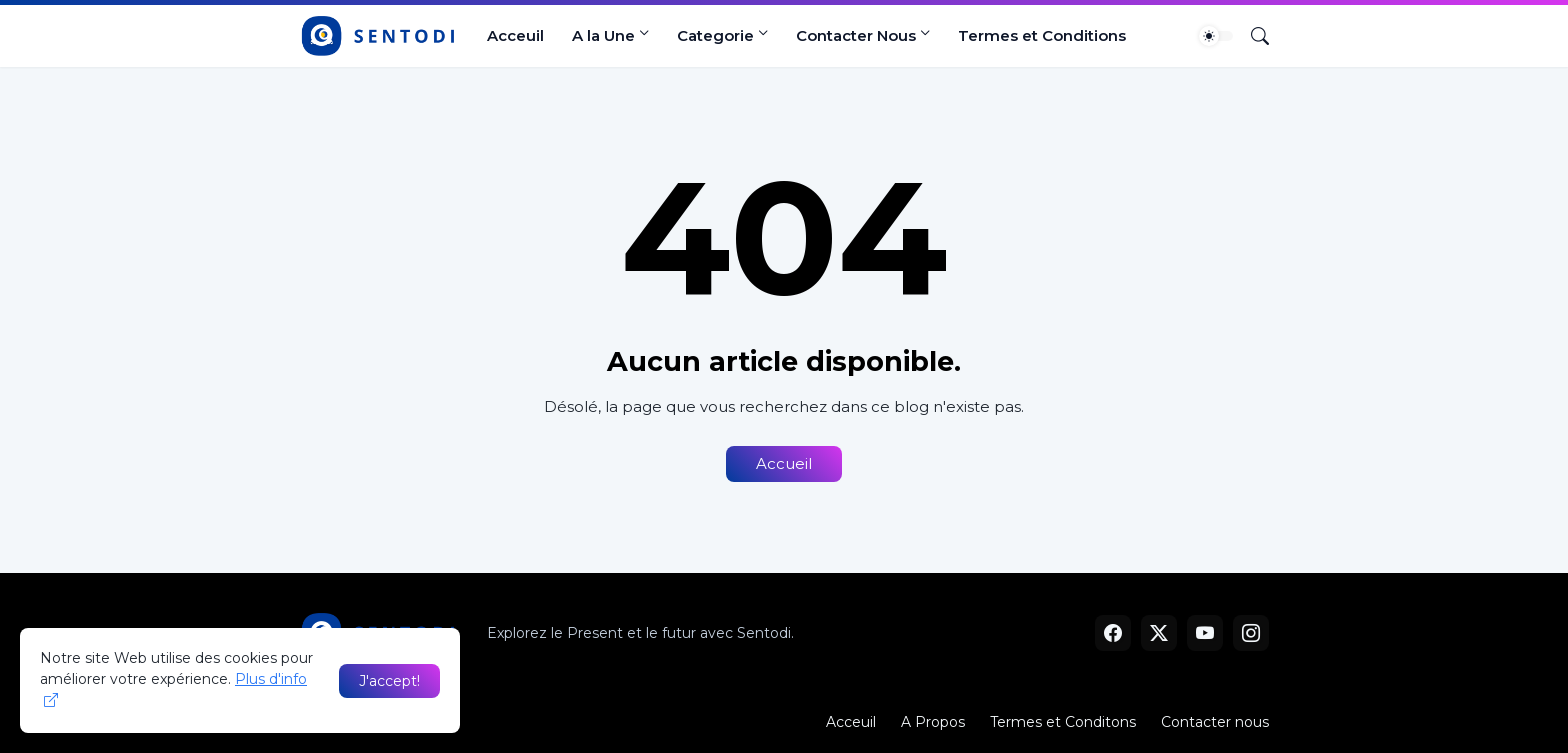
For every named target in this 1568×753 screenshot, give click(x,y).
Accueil (784, 463)
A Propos (933, 722)
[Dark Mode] (1216, 36)
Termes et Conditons (1063, 722)
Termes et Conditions (1042, 35)
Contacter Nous (856, 35)
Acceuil (515, 35)
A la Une (603, 35)
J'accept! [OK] (389, 681)
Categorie (715, 35)
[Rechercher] (1252, 36)
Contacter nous (1215, 722)
